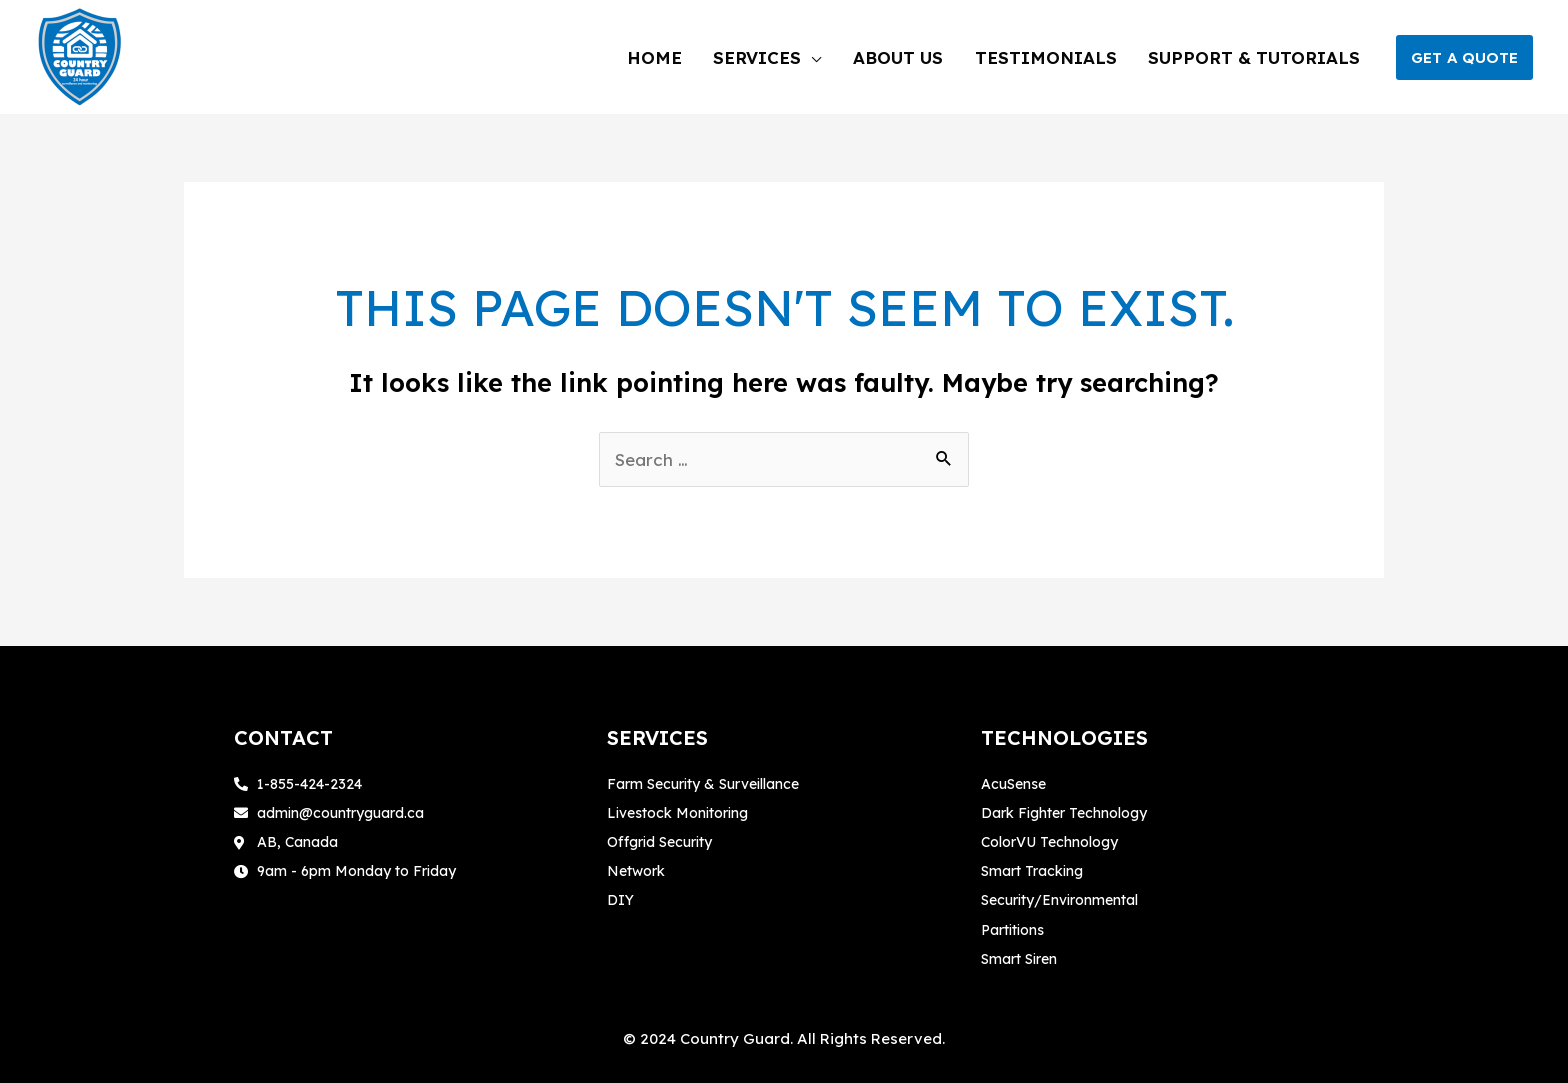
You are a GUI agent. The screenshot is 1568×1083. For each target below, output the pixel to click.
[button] (1464, 57)
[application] (852, 57)
